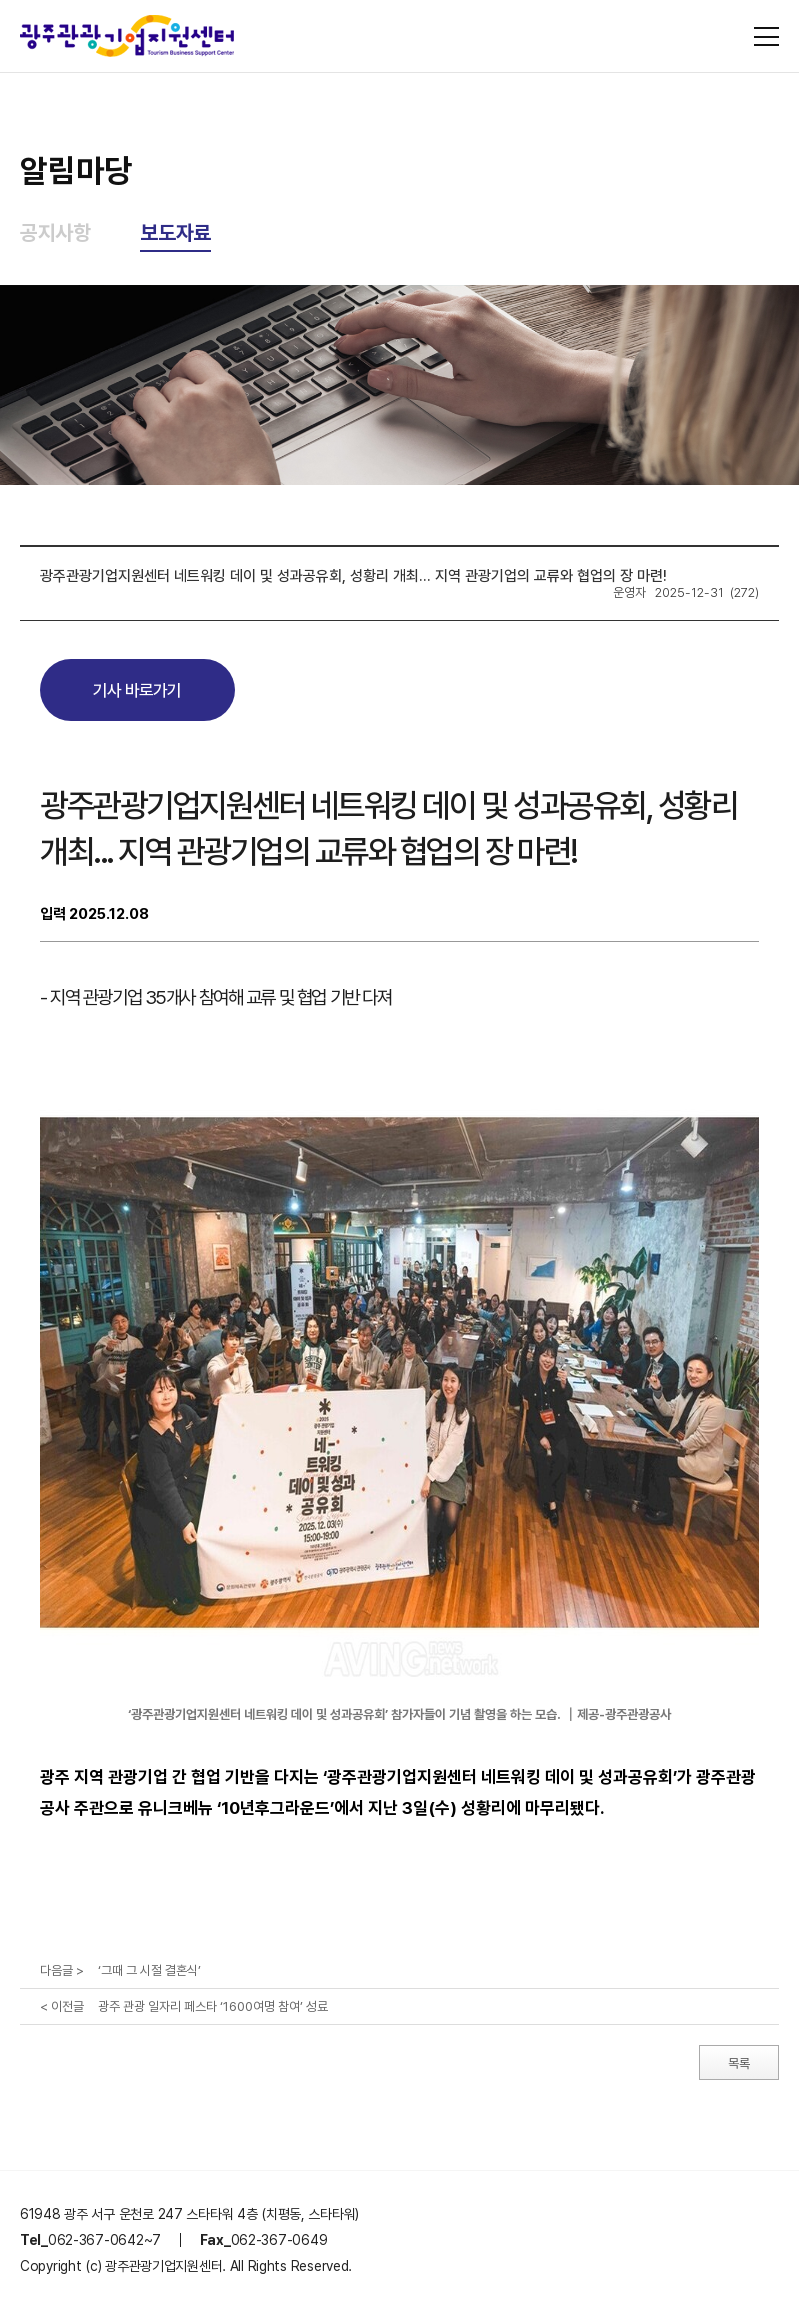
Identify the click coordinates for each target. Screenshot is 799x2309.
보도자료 (175, 232)
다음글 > (62, 1970)
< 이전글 (62, 2006)
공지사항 (55, 232)
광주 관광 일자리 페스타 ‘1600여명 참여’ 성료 (213, 2006)
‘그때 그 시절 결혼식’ (149, 1970)
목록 (739, 2063)
